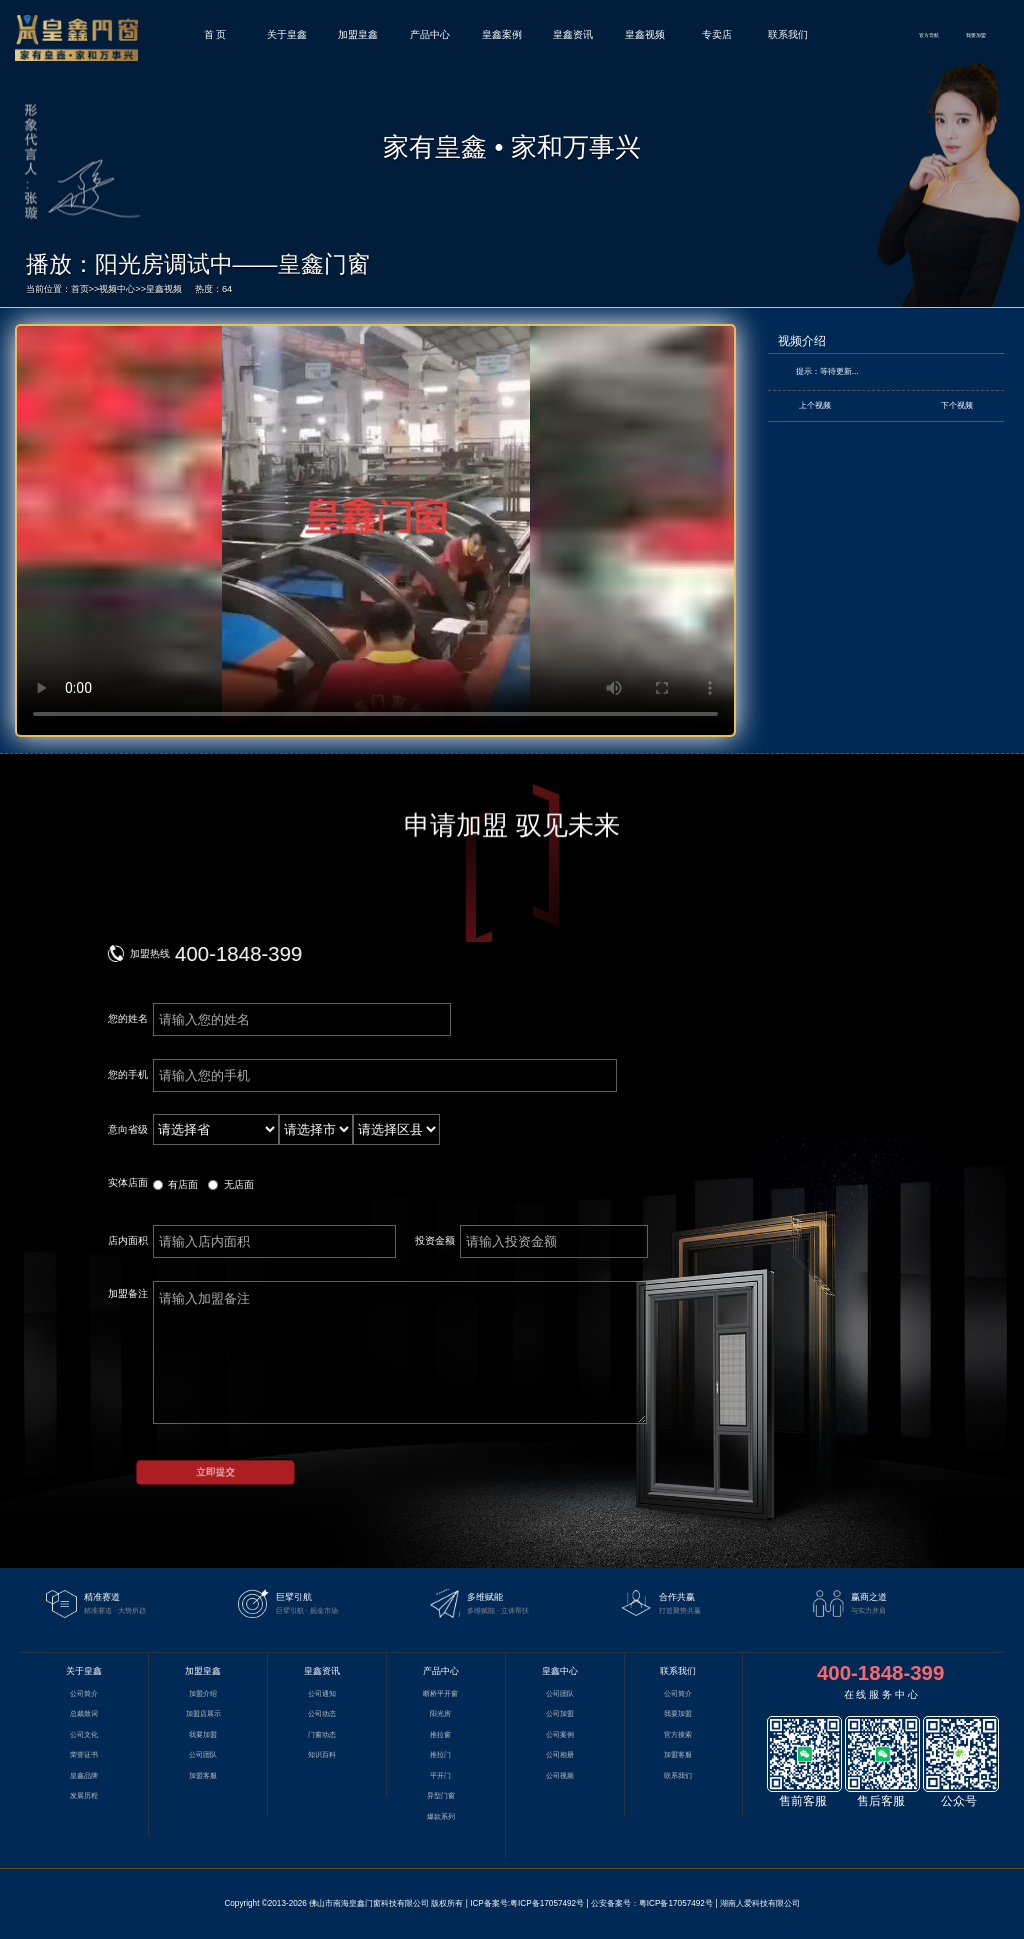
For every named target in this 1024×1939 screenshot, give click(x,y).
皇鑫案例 (502, 34)
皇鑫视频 (645, 34)
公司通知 (322, 1694)
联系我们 (788, 34)
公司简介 (84, 1694)
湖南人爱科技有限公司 (760, 1903)
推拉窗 (440, 1735)
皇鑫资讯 (573, 34)
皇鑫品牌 (84, 1776)
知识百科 (322, 1755)
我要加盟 (976, 35)
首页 (80, 289)
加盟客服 (203, 1776)
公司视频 (560, 1776)
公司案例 (560, 1735)
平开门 (440, 1776)
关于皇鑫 (287, 34)
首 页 (215, 34)
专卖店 (717, 34)
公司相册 (560, 1755)
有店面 (183, 1184)
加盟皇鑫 (358, 34)
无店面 (239, 1184)
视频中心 (117, 289)
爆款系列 (441, 1817)
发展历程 (84, 1796)
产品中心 (430, 34)
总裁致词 (84, 1714)
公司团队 (203, 1755)
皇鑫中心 (560, 1671)
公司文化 (84, 1735)
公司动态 (322, 1714)
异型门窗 (441, 1796)
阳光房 (440, 1714)
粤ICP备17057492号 (547, 1903)
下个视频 (957, 405)
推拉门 (440, 1755)
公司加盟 (560, 1714)
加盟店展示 (203, 1714)
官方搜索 (678, 1735)
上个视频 (815, 405)
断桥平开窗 (440, 1694)
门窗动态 (322, 1735)
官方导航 (929, 35)
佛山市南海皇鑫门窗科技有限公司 (369, 1903)
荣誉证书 (84, 1755)
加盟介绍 (203, 1694)
